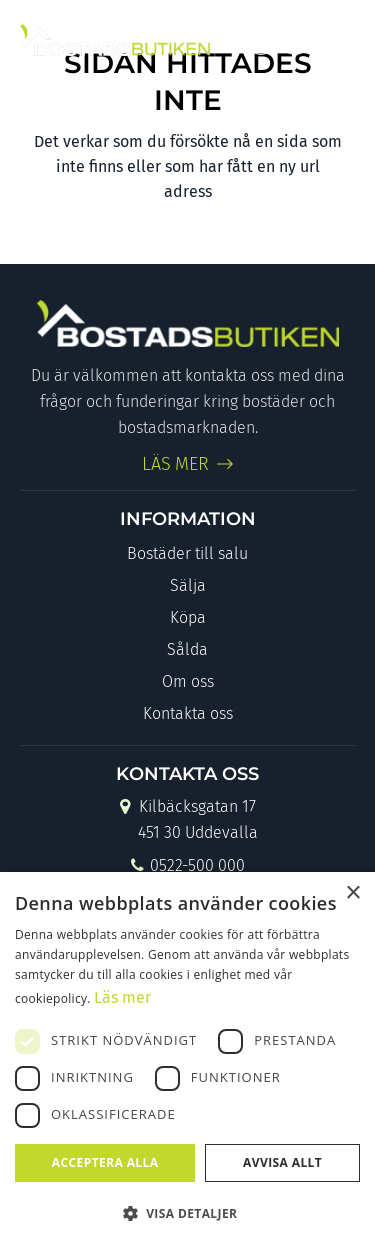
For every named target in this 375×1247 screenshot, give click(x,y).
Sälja (188, 585)
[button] (187, 1213)
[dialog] (187, 1059)
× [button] (352, 893)
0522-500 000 (187, 867)
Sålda (187, 649)
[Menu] (337, 40)
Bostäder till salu (187, 553)
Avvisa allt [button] (282, 1162)
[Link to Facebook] (261, 40)
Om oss (188, 681)
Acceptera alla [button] (105, 1162)
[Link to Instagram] (295, 40)
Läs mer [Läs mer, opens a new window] (122, 997)
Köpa (188, 617)
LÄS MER (176, 464)
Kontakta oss (188, 713)
